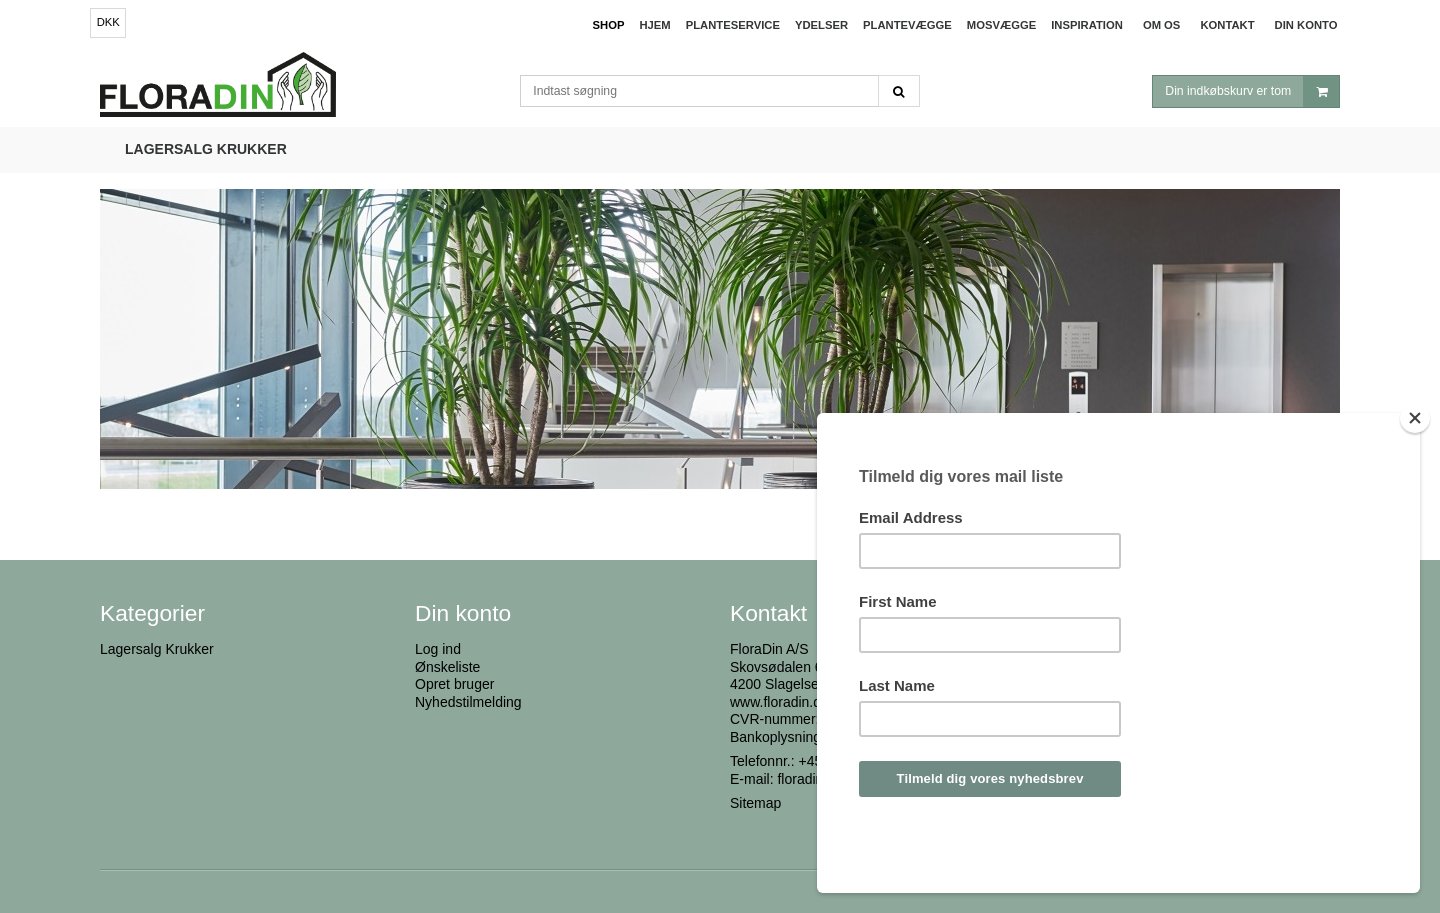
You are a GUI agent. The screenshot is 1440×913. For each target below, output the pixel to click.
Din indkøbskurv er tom (1252, 91)
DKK (108, 22)
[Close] (1415, 472)
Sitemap (755, 803)
